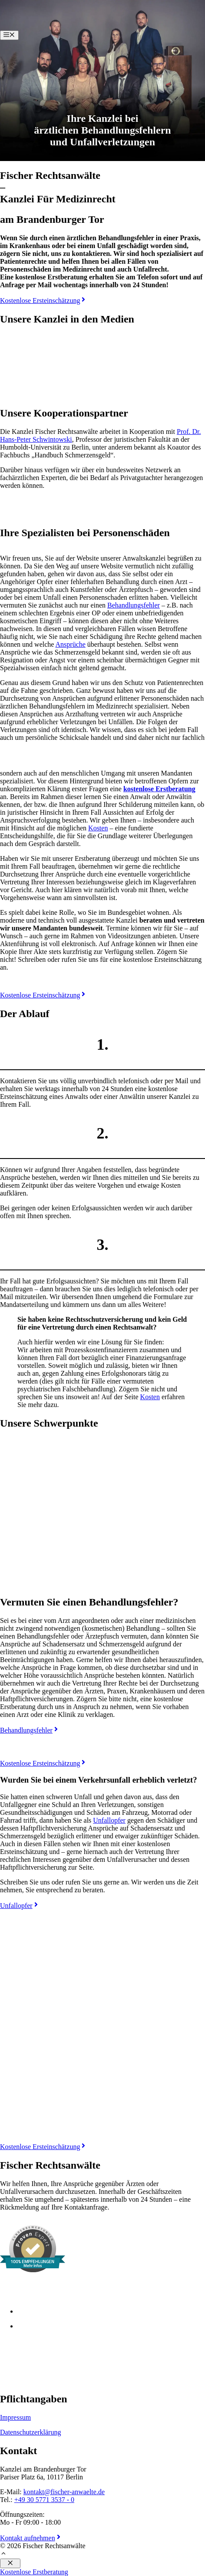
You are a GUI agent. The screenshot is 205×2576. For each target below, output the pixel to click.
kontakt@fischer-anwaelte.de (64, 2491)
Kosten (98, 828)
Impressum (15, 2417)
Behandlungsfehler (133, 605)
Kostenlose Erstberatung (34, 2572)
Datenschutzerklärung (30, 2432)
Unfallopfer (109, 1820)
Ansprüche (71, 644)
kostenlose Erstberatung (159, 789)
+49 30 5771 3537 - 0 (44, 2499)
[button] (3, 2554)
